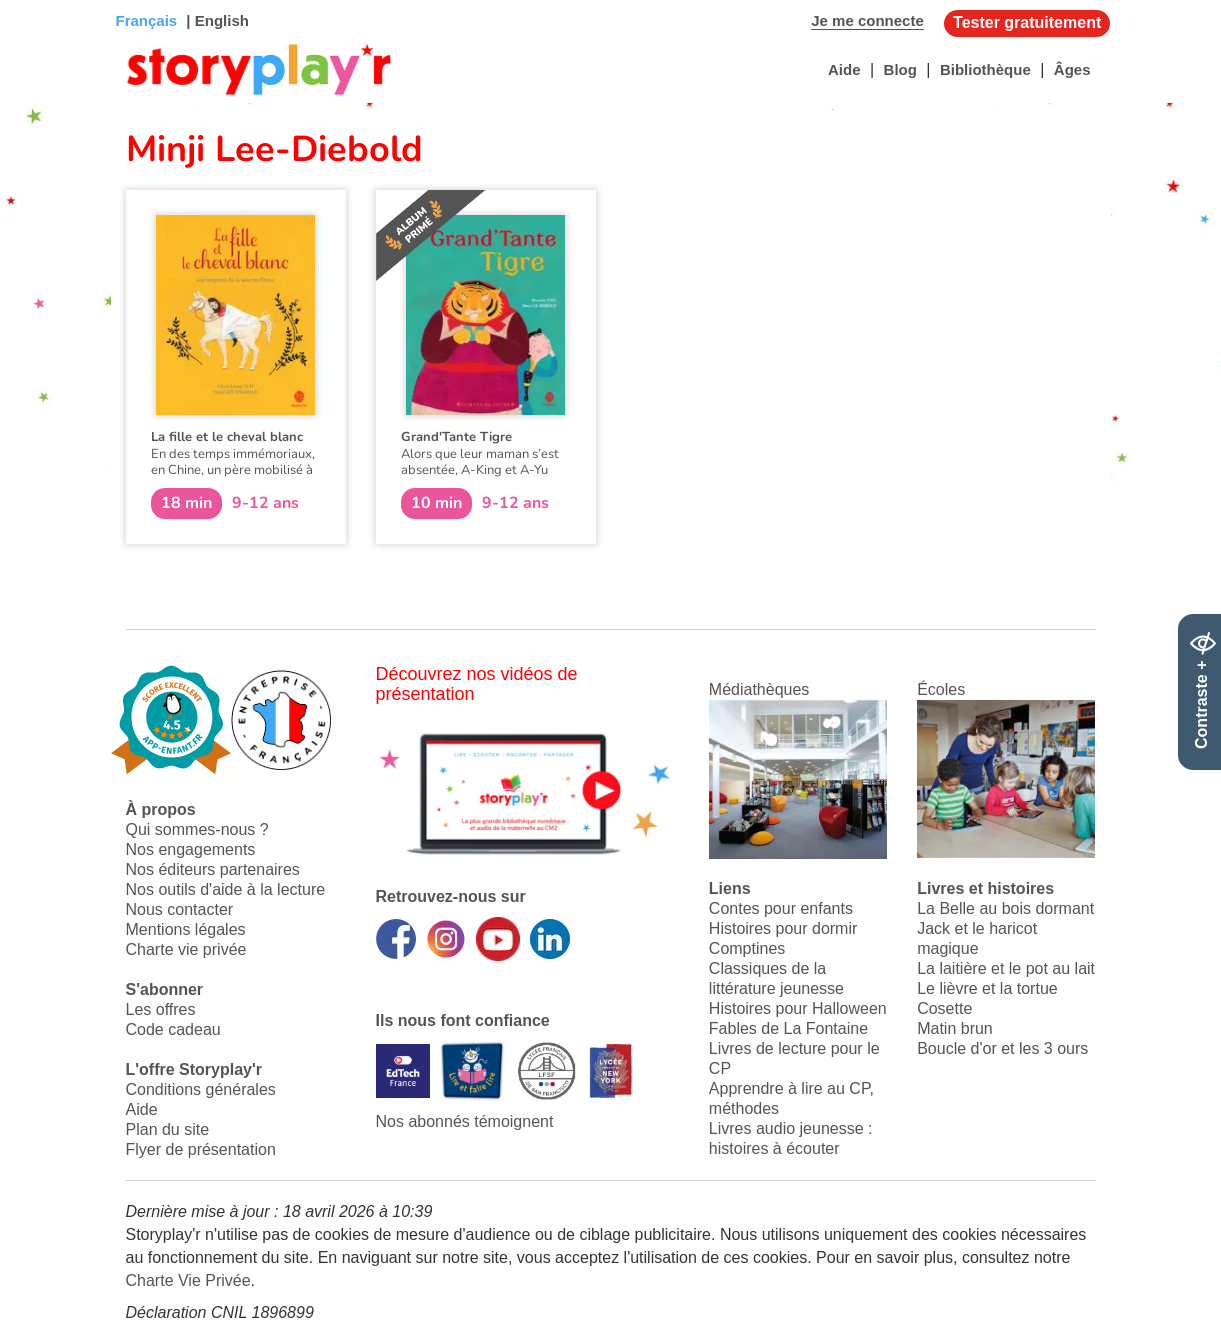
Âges (1072, 69)
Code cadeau (173, 1029)
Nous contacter (180, 909)
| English (215, 20)
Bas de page (40, 0)
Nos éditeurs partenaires (213, 869)
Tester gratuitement (1027, 22)
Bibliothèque (985, 69)
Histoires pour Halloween (798, 1008)
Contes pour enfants (781, 908)
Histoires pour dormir (783, 928)
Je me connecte (867, 20)
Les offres (161, 1009)
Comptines (747, 948)
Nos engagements (191, 849)
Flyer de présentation (201, 1149)
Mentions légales (186, 929)
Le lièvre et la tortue (987, 988)
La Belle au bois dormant (1005, 908)
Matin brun (955, 1028)
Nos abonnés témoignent (465, 1121)
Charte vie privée (186, 949)
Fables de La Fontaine (788, 1028)
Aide (844, 69)
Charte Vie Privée (188, 1280)
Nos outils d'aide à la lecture (226, 889)
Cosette (944, 1008)
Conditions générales (201, 1089)
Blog (900, 69)
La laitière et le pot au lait (1006, 968)
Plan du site (168, 1129)
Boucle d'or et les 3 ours (1002, 1048)
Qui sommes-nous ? (197, 829)
